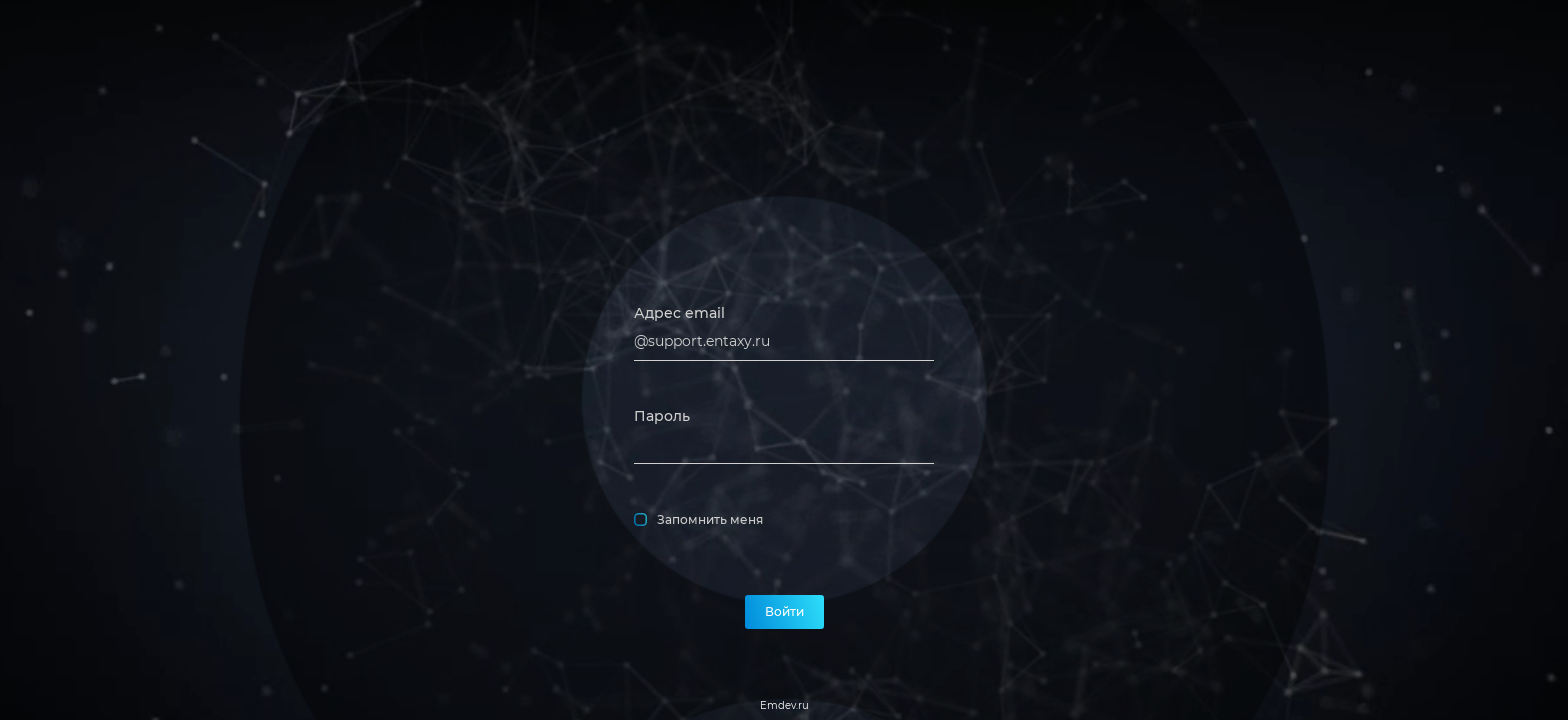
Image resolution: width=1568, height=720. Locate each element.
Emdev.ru (784, 705)
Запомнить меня (698, 520)
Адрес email (679, 313)
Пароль (662, 416)
